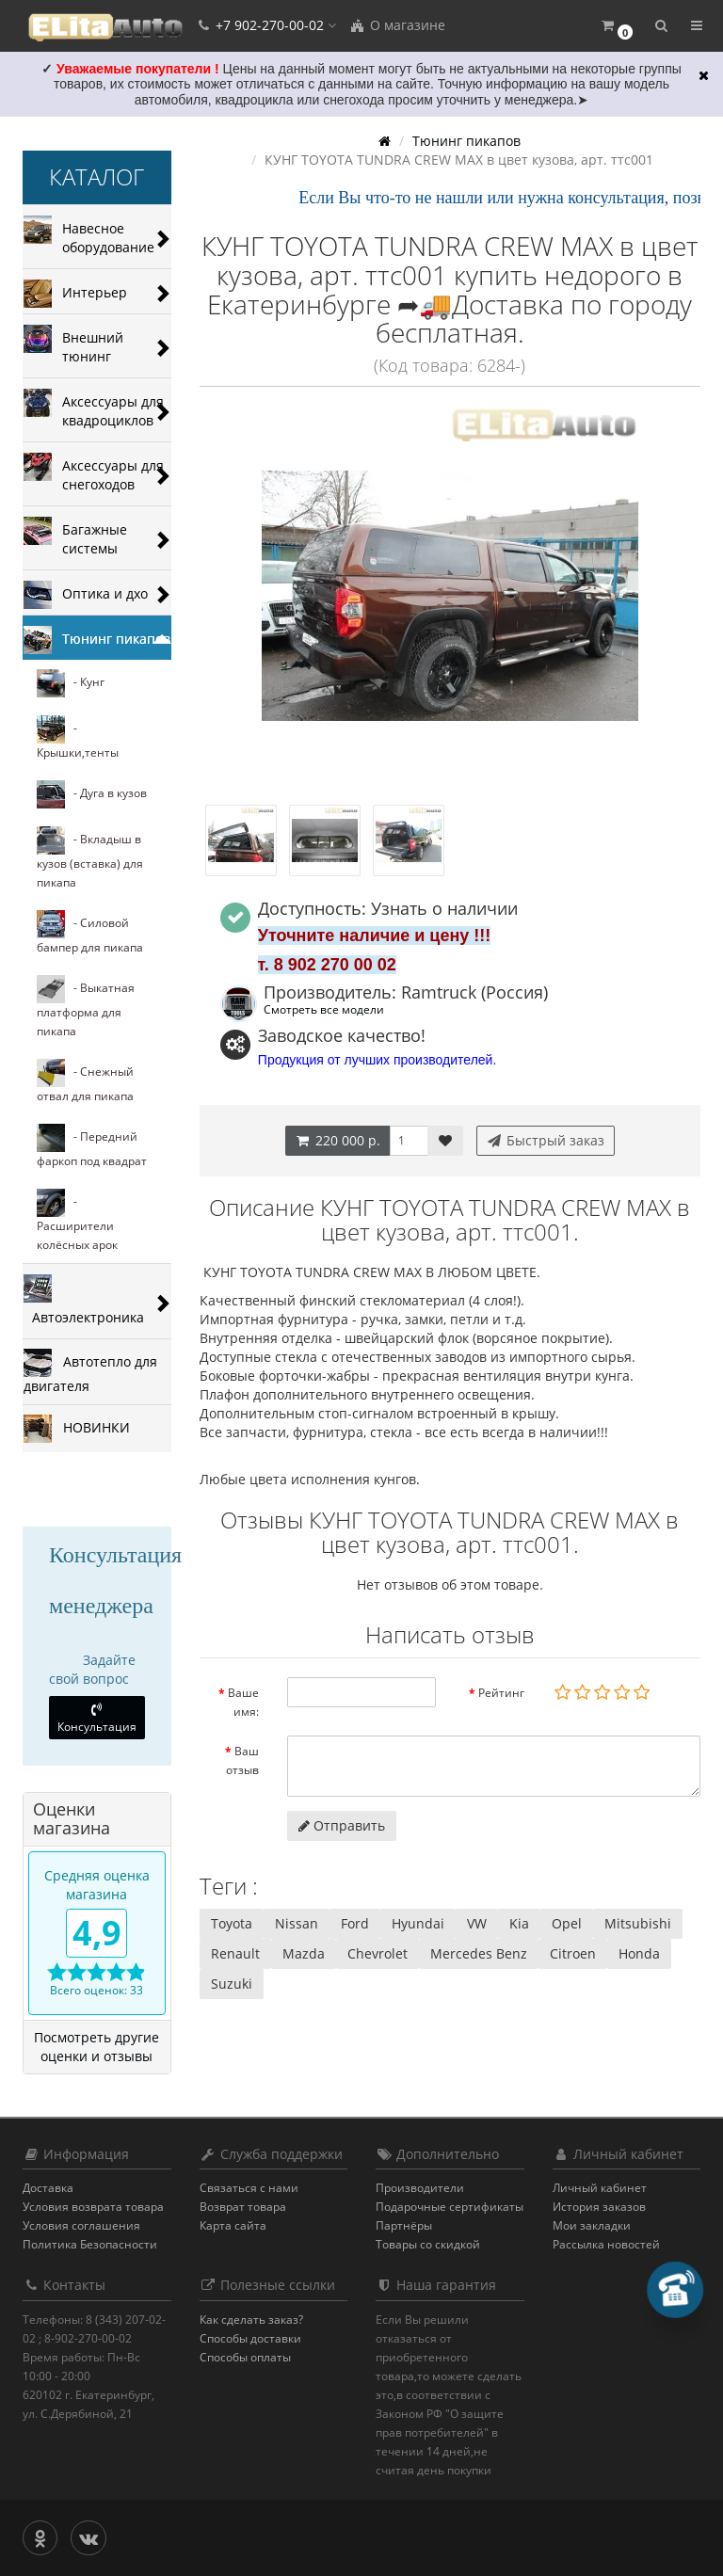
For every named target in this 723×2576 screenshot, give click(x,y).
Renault (235, 1953)
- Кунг (70, 683)
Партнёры (404, 2225)
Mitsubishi (637, 1923)
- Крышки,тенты (78, 737)
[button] (616, 26)
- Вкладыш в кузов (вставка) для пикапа (90, 858)
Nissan (296, 1923)
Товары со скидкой (428, 2244)
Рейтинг (501, 1693)
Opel (567, 1923)
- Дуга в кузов (92, 794)
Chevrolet (377, 1953)
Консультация (97, 1719)
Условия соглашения (81, 2225)
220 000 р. (337, 1140)
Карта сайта (233, 2225)
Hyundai (418, 1923)
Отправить (341, 1825)
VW (477, 1923)
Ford (355, 1923)
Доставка (48, 2188)
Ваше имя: (243, 1702)
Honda (639, 1953)
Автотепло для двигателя (90, 1372)
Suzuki (231, 1983)
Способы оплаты (245, 2357)
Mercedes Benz (478, 1953)
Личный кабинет (600, 2188)
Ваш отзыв (242, 1760)
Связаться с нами (249, 2188)
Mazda (303, 1953)
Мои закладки (592, 2225)
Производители (420, 2188)
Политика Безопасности (90, 2244)
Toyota (231, 1923)
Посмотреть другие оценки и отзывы (96, 2046)
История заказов (599, 2207)
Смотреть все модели (324, 1008)
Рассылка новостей (606, 2244)
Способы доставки (250, 2338)
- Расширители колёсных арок (77, 1221)
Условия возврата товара (93, 2207)
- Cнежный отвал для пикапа (85, 1081)
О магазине (397, 25)
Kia (519, 1923)
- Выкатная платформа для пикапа (86, 1007)
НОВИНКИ (77, 1429)
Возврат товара (243, 2207)
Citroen (573, 1953)
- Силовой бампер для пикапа (90, 932)
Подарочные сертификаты (449, 2207)
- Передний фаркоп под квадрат (92, 1146)
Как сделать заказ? (251, 2320)
